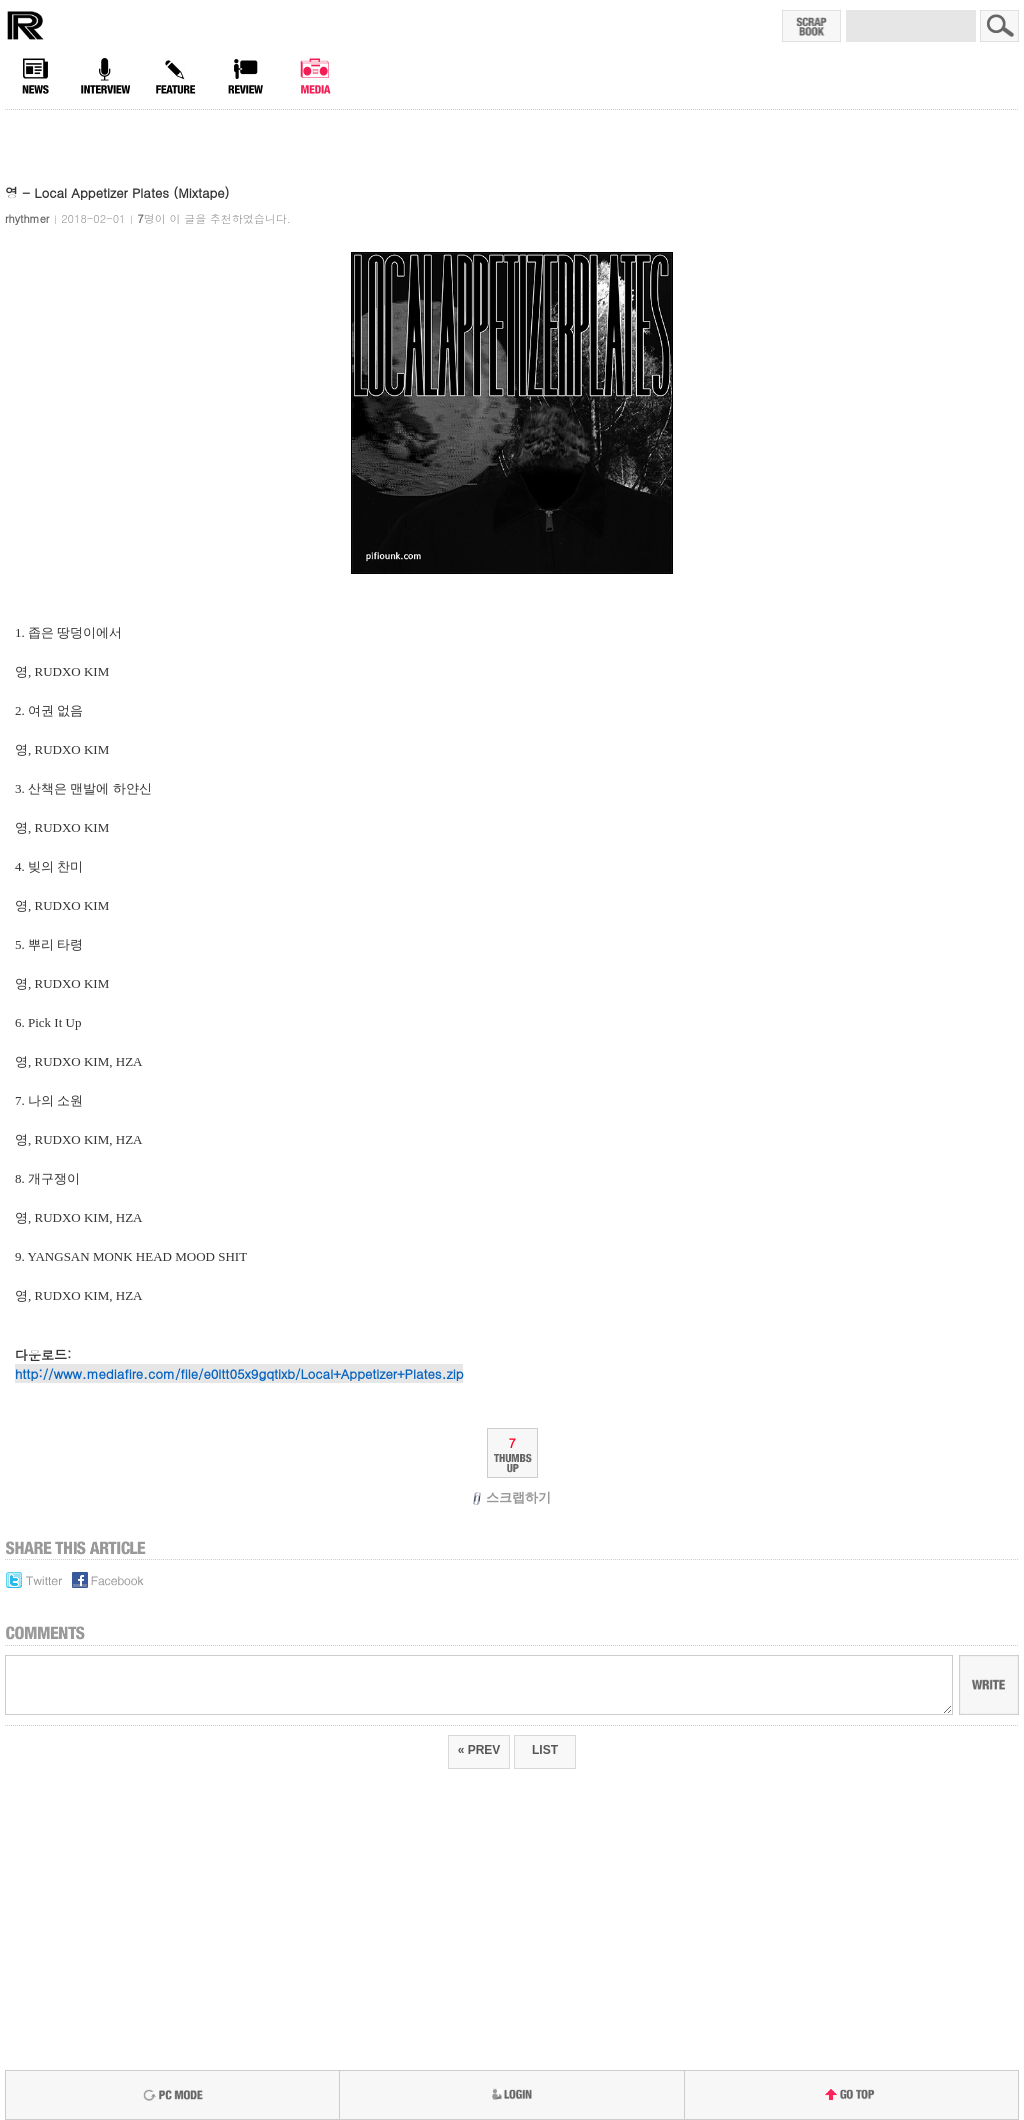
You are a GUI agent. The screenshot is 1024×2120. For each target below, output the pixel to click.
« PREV (479, 1750)
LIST (545, 1750)
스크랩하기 (512, 1497)
